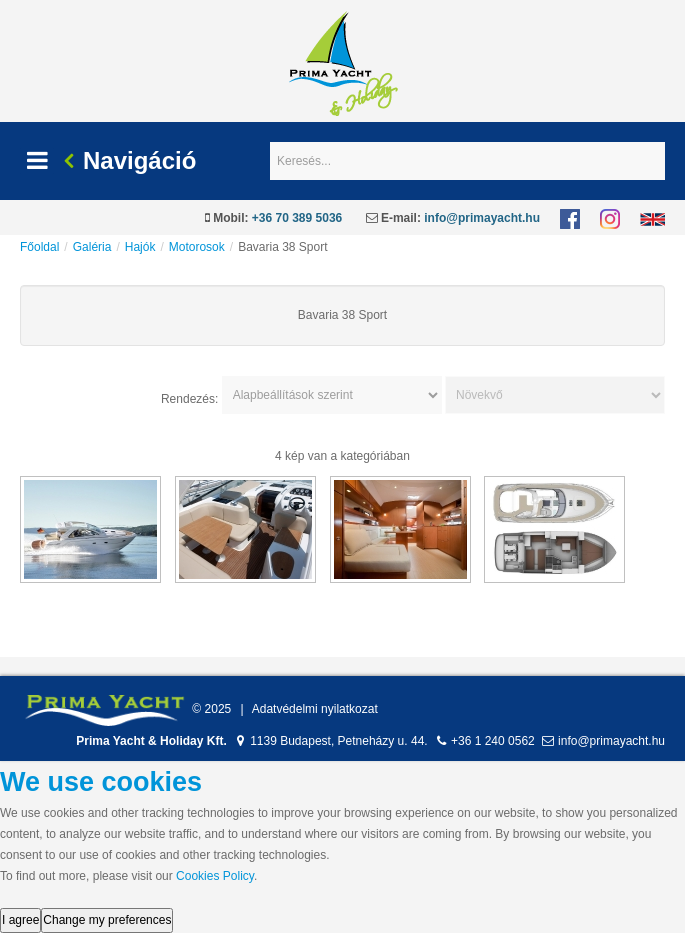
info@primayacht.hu (482, 218)
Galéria (92, 247)
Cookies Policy (215, 876)
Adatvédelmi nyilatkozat (315, 709)
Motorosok (197, 247)
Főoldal (39, 247)
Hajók (140, 247)
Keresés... (270, 142)
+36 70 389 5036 (297, 218)
